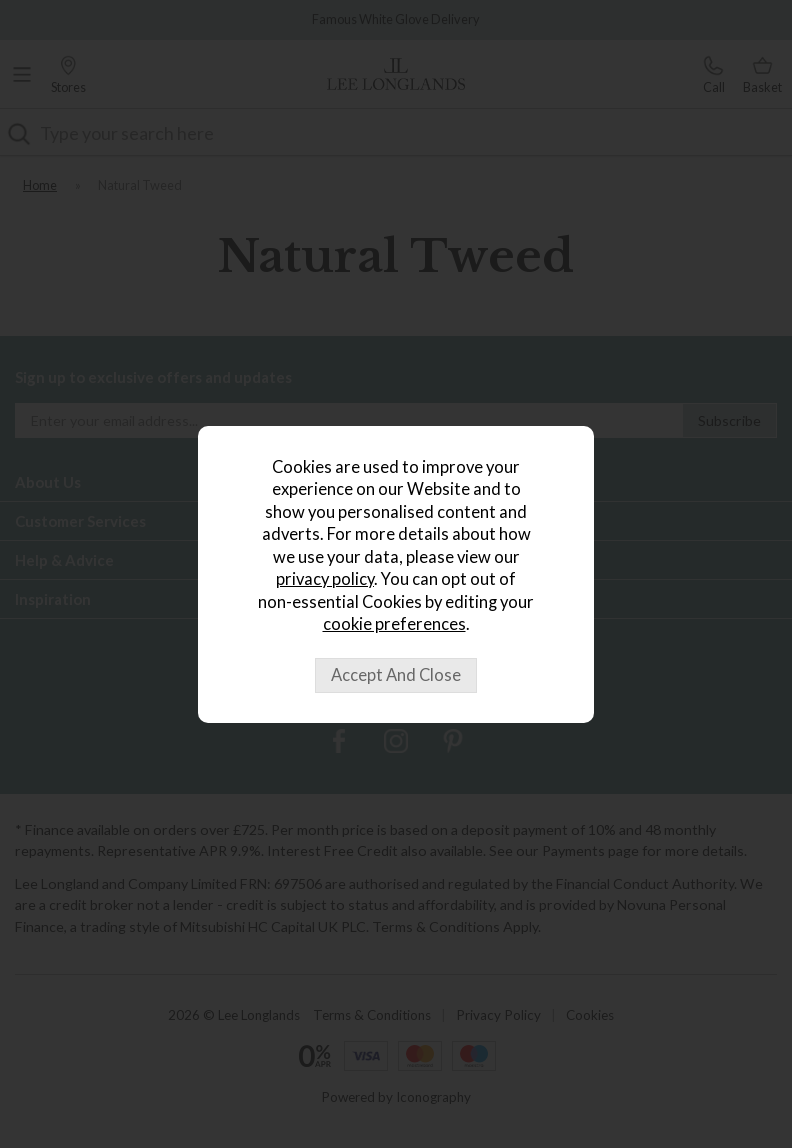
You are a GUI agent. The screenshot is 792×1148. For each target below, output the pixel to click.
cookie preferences (394, 624)
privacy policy (325, 579)
